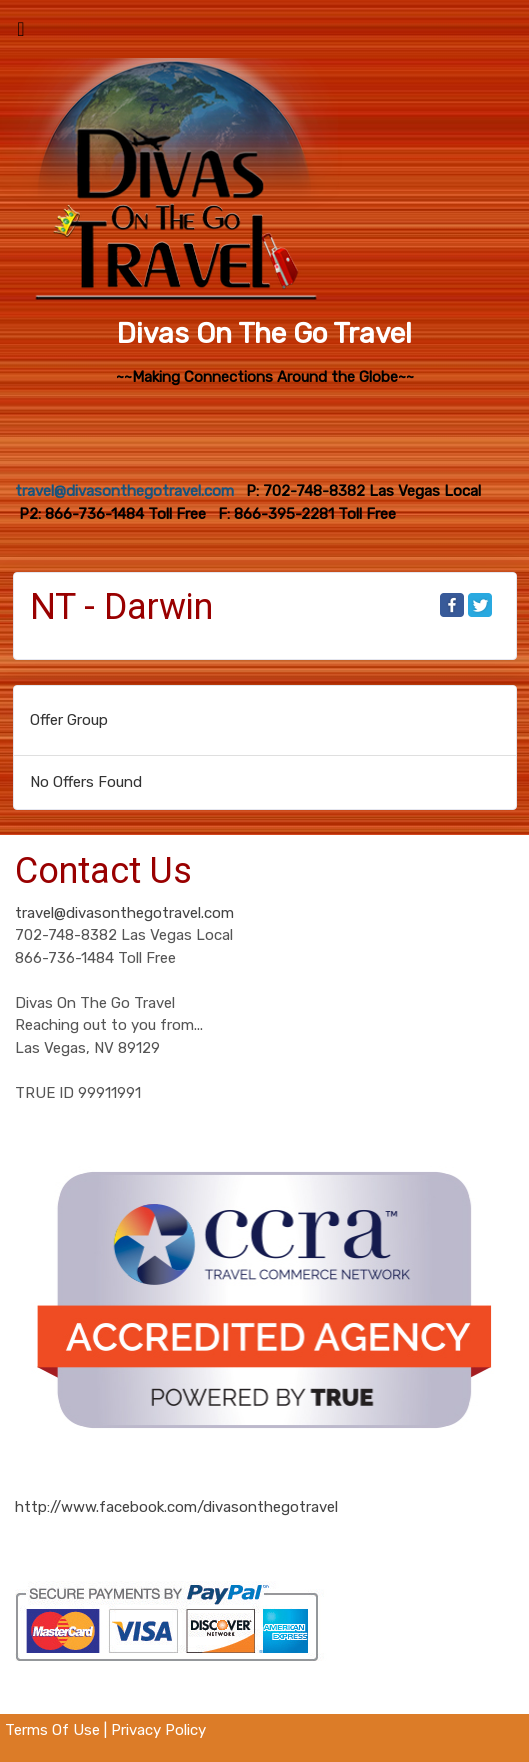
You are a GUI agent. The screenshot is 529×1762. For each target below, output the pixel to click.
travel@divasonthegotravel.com (124, 913)
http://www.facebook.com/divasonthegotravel (176, 1507)
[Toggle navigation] (21, 34)
